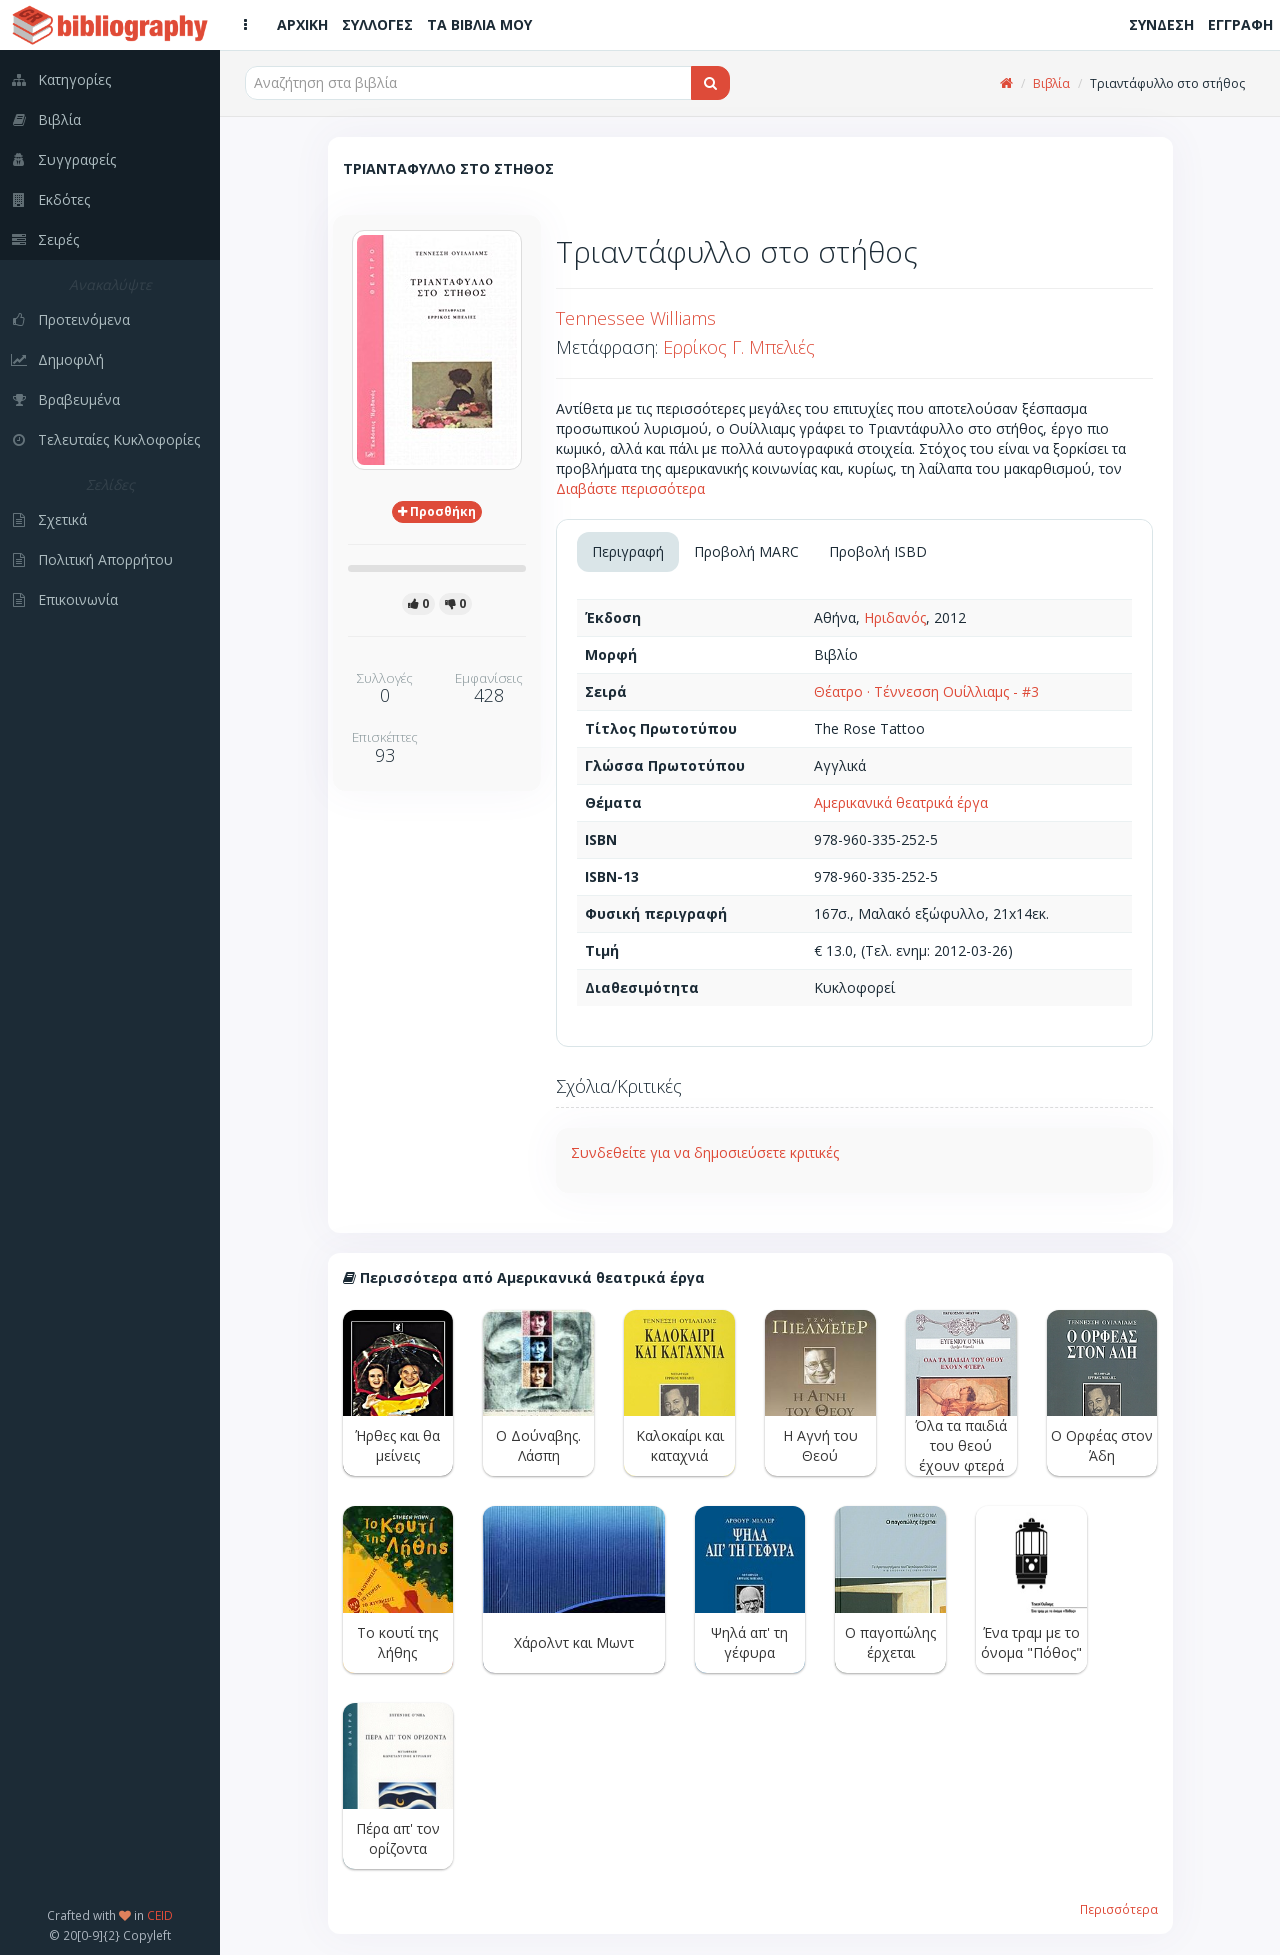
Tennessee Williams (636, 318)
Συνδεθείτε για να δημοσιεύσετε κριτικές (705, 1152)
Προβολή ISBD (878, 551)
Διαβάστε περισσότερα (630, 488)
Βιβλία (1051, 83)
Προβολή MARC (746, 551)
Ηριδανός (895, 617)
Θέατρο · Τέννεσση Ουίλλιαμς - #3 (926, 691)
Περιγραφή (628, 551)
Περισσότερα (1119, 1909)
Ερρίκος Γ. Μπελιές (739, 347)
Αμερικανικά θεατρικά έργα (901, 802)
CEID (160, 1915)
